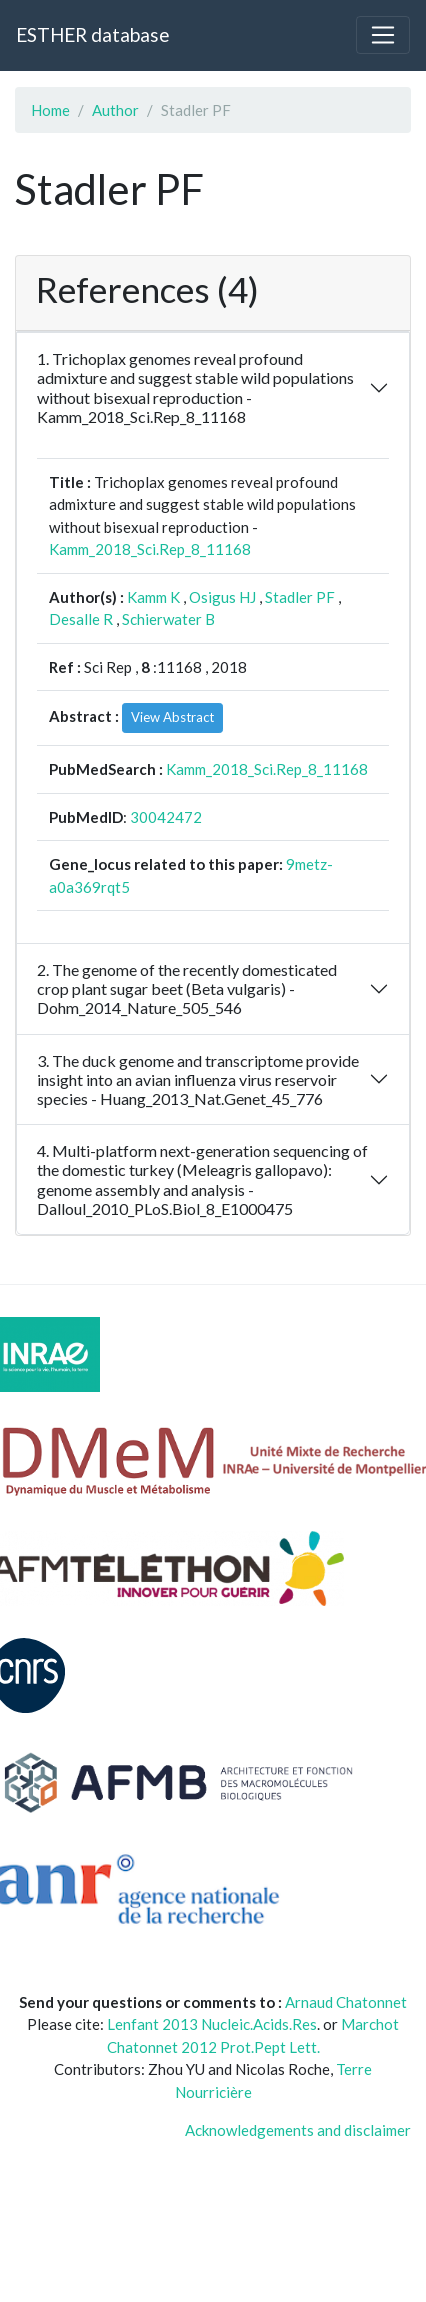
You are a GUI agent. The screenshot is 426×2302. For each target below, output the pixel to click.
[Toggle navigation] (383, 35)
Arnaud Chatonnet (346, 2002)
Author (115, 110)
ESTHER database (92, 34)
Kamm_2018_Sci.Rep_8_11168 (150, 549)
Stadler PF (300, 597)
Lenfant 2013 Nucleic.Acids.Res (212, 2024)
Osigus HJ (222, 597)
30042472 (166, 817)
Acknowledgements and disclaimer (298, 2130)
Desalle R (81, 619)
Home (50, 110)
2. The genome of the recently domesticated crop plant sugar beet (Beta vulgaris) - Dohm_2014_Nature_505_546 (187, 988)
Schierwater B (168, 619)
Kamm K (153, 597)
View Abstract (172, 717)
